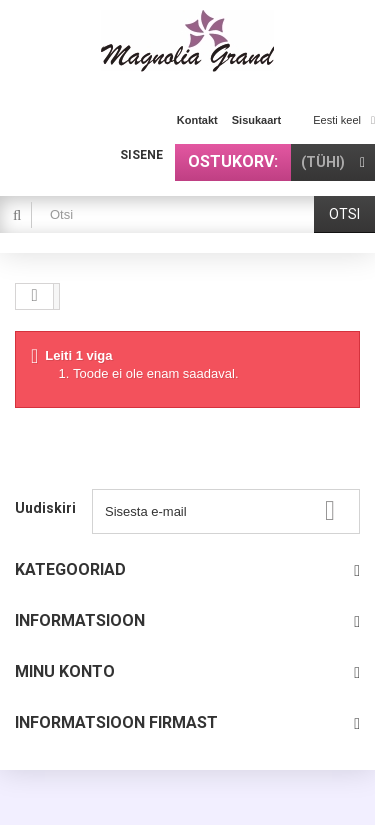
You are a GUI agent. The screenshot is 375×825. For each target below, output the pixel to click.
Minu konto (65, 671)
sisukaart (257, 120)
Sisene (141, 155)
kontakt (197, 120)
